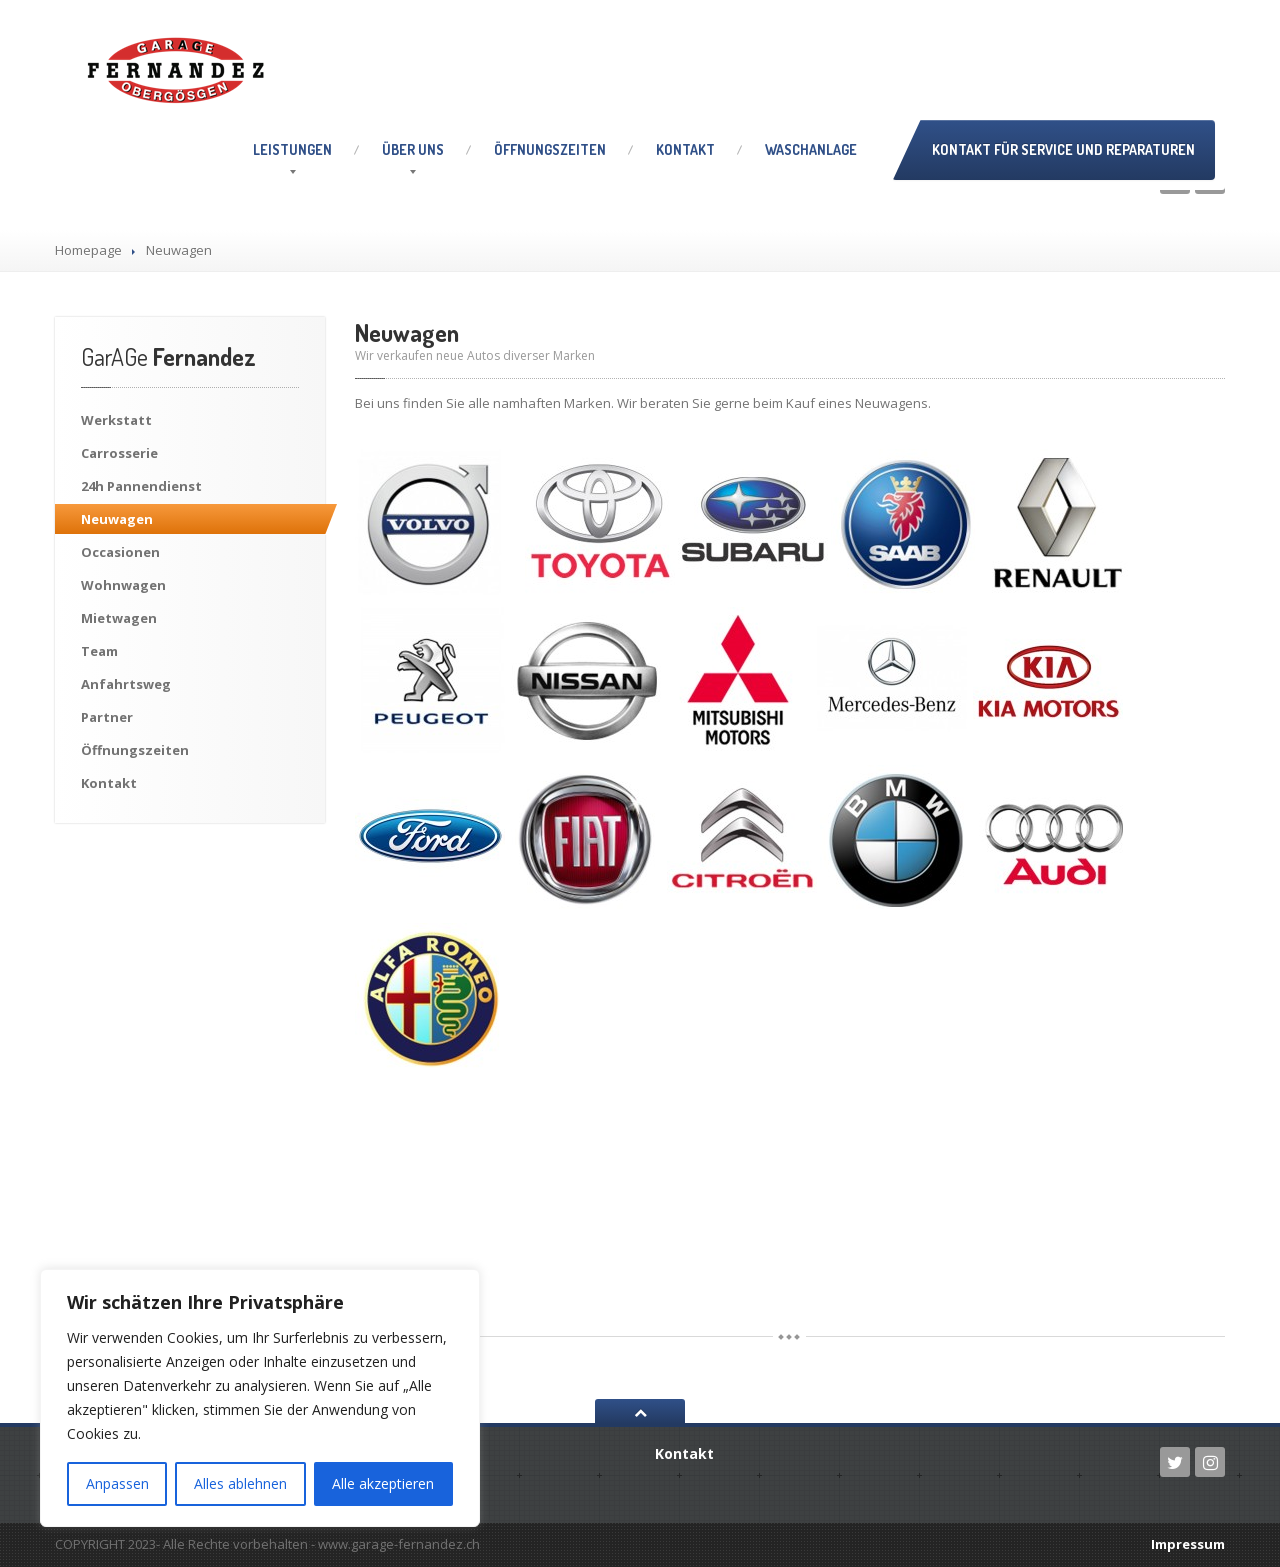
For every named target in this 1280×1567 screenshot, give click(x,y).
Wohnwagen (123, 585)
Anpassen (117, 1483)
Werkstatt (116, 420)
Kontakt (685, 149)
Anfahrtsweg (126, 684)
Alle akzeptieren (383, 1483)
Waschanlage (811, 149)
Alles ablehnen (240, 1483)
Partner (107, 717)
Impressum (1188, 1544)
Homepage (88, 250)
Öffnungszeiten (550, 149)
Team (99, 651)
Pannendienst (141, 486)
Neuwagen (117, 519)
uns (413, 149)
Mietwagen (119, 618)
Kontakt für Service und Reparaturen (1063, 149)
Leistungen (292, 149)
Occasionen (120, 552)
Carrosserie (119, 453)
